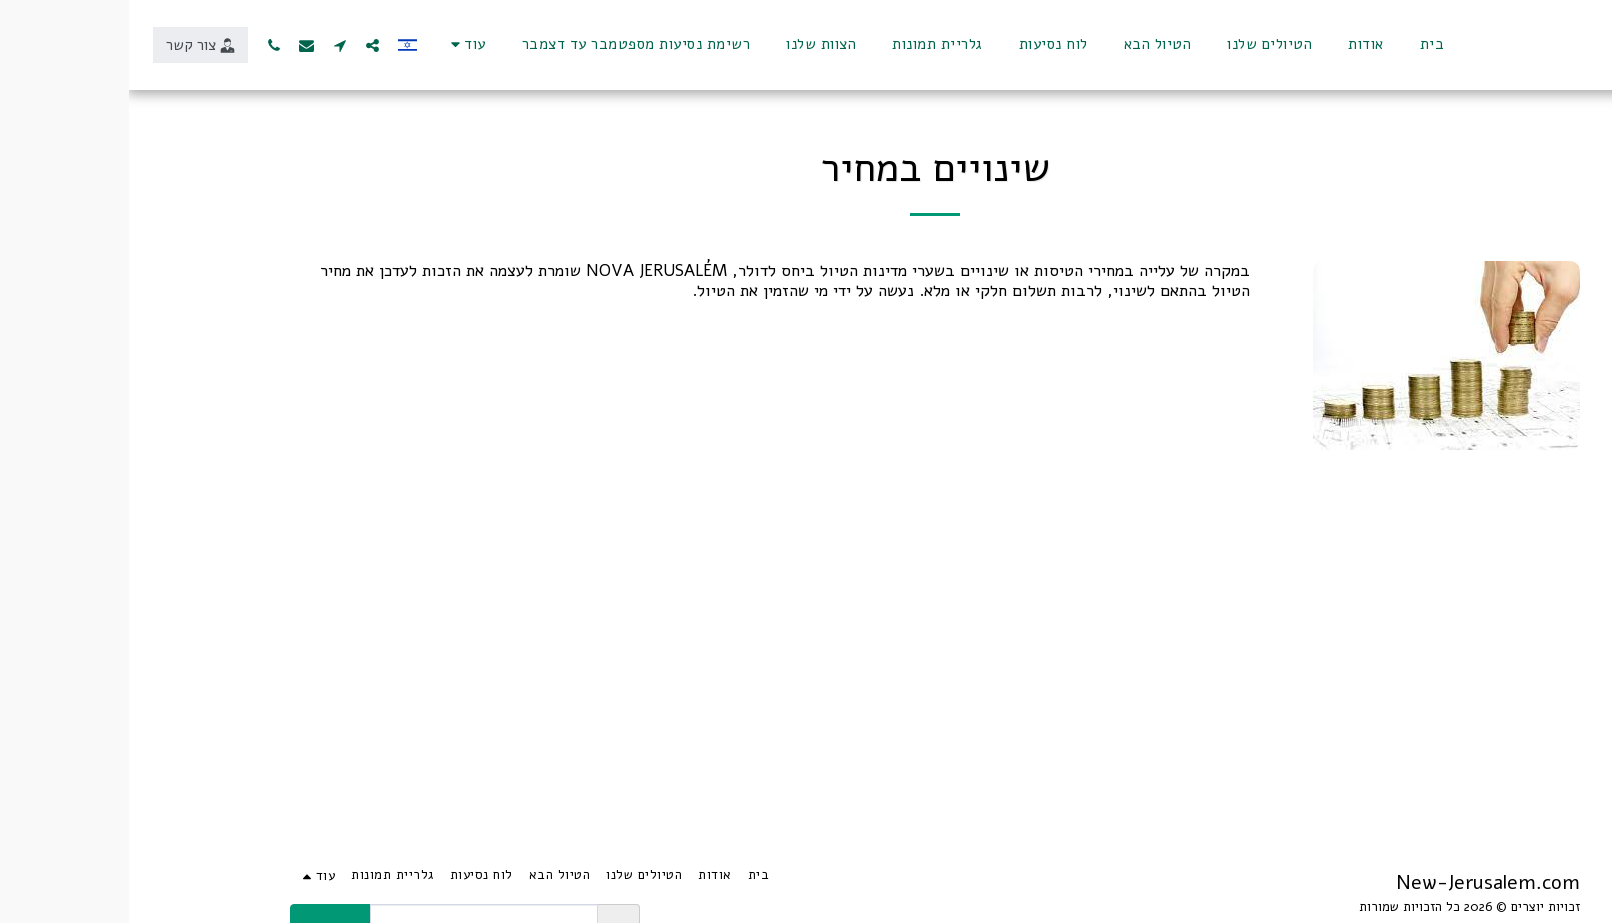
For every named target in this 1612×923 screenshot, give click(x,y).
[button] (243, 45)
